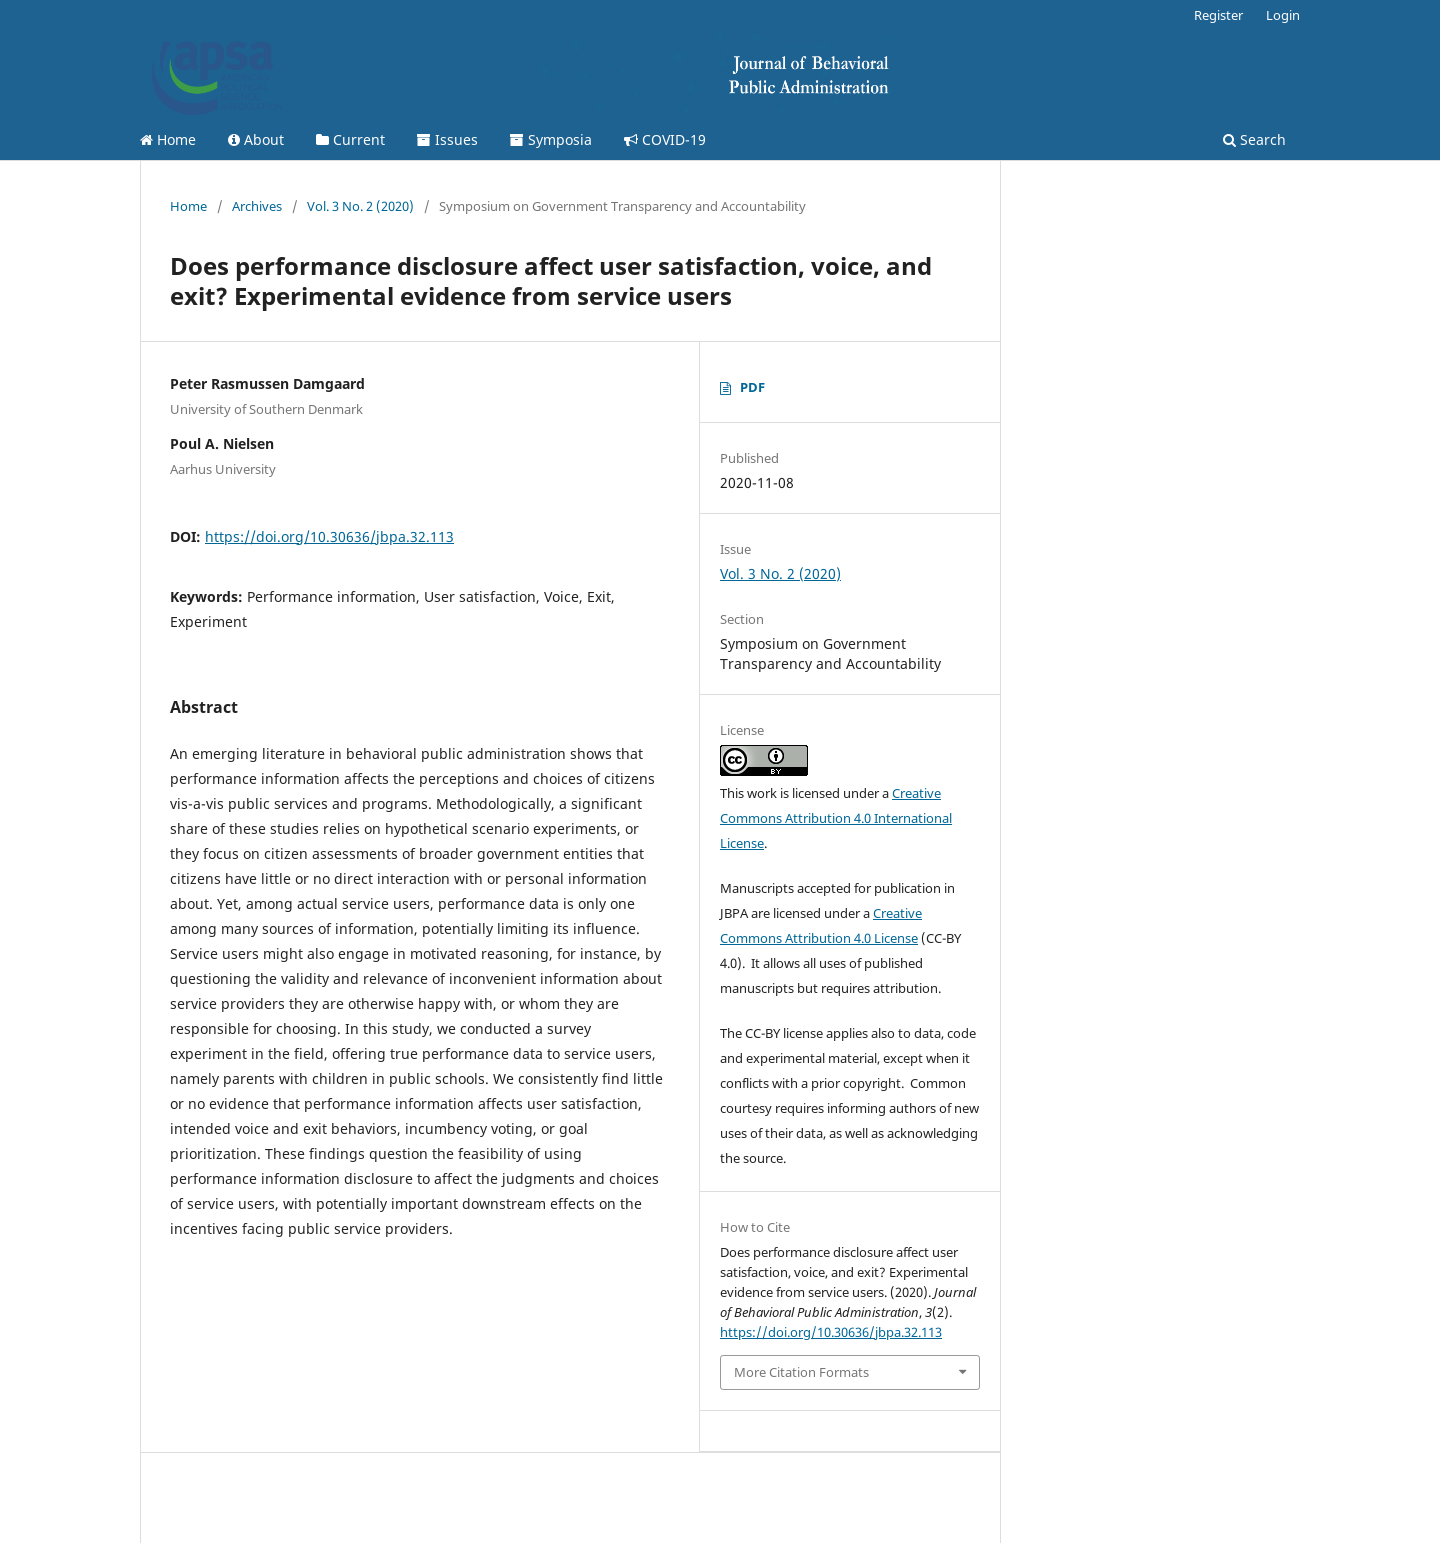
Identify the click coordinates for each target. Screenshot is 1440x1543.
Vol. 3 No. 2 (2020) (360, 206)
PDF (752, 387)
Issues (447, 139)
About (256, 139)
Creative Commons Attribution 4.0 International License (836, 818)
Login (1283, 15)
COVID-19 (665, 139)
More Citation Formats (801, 1372)
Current (350, 139)
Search (1254, 139)
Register (1218, 15)
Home (168, 139)
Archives (257, 206)
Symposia (551, 139)
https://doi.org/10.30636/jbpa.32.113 (329, 536)
